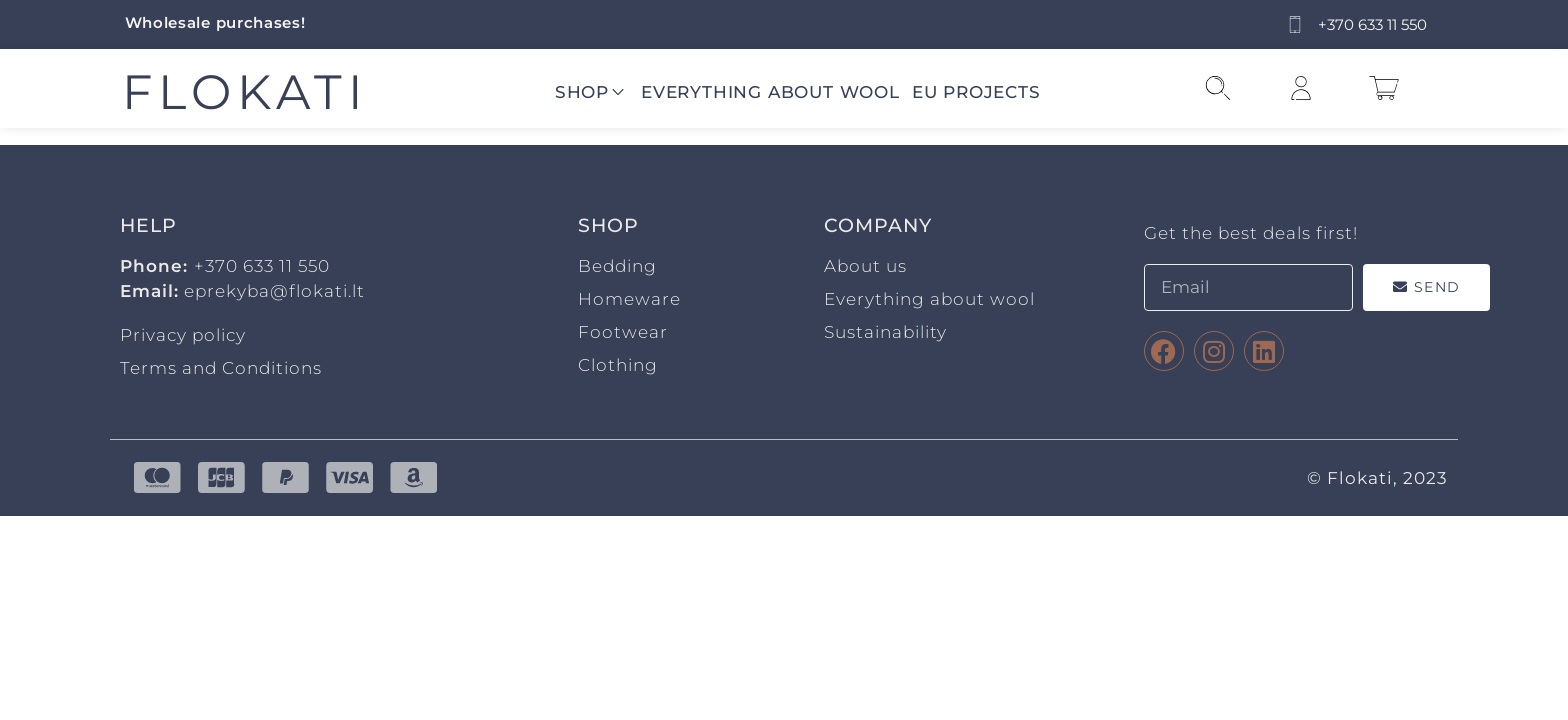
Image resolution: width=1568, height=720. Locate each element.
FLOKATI (245, 92)
